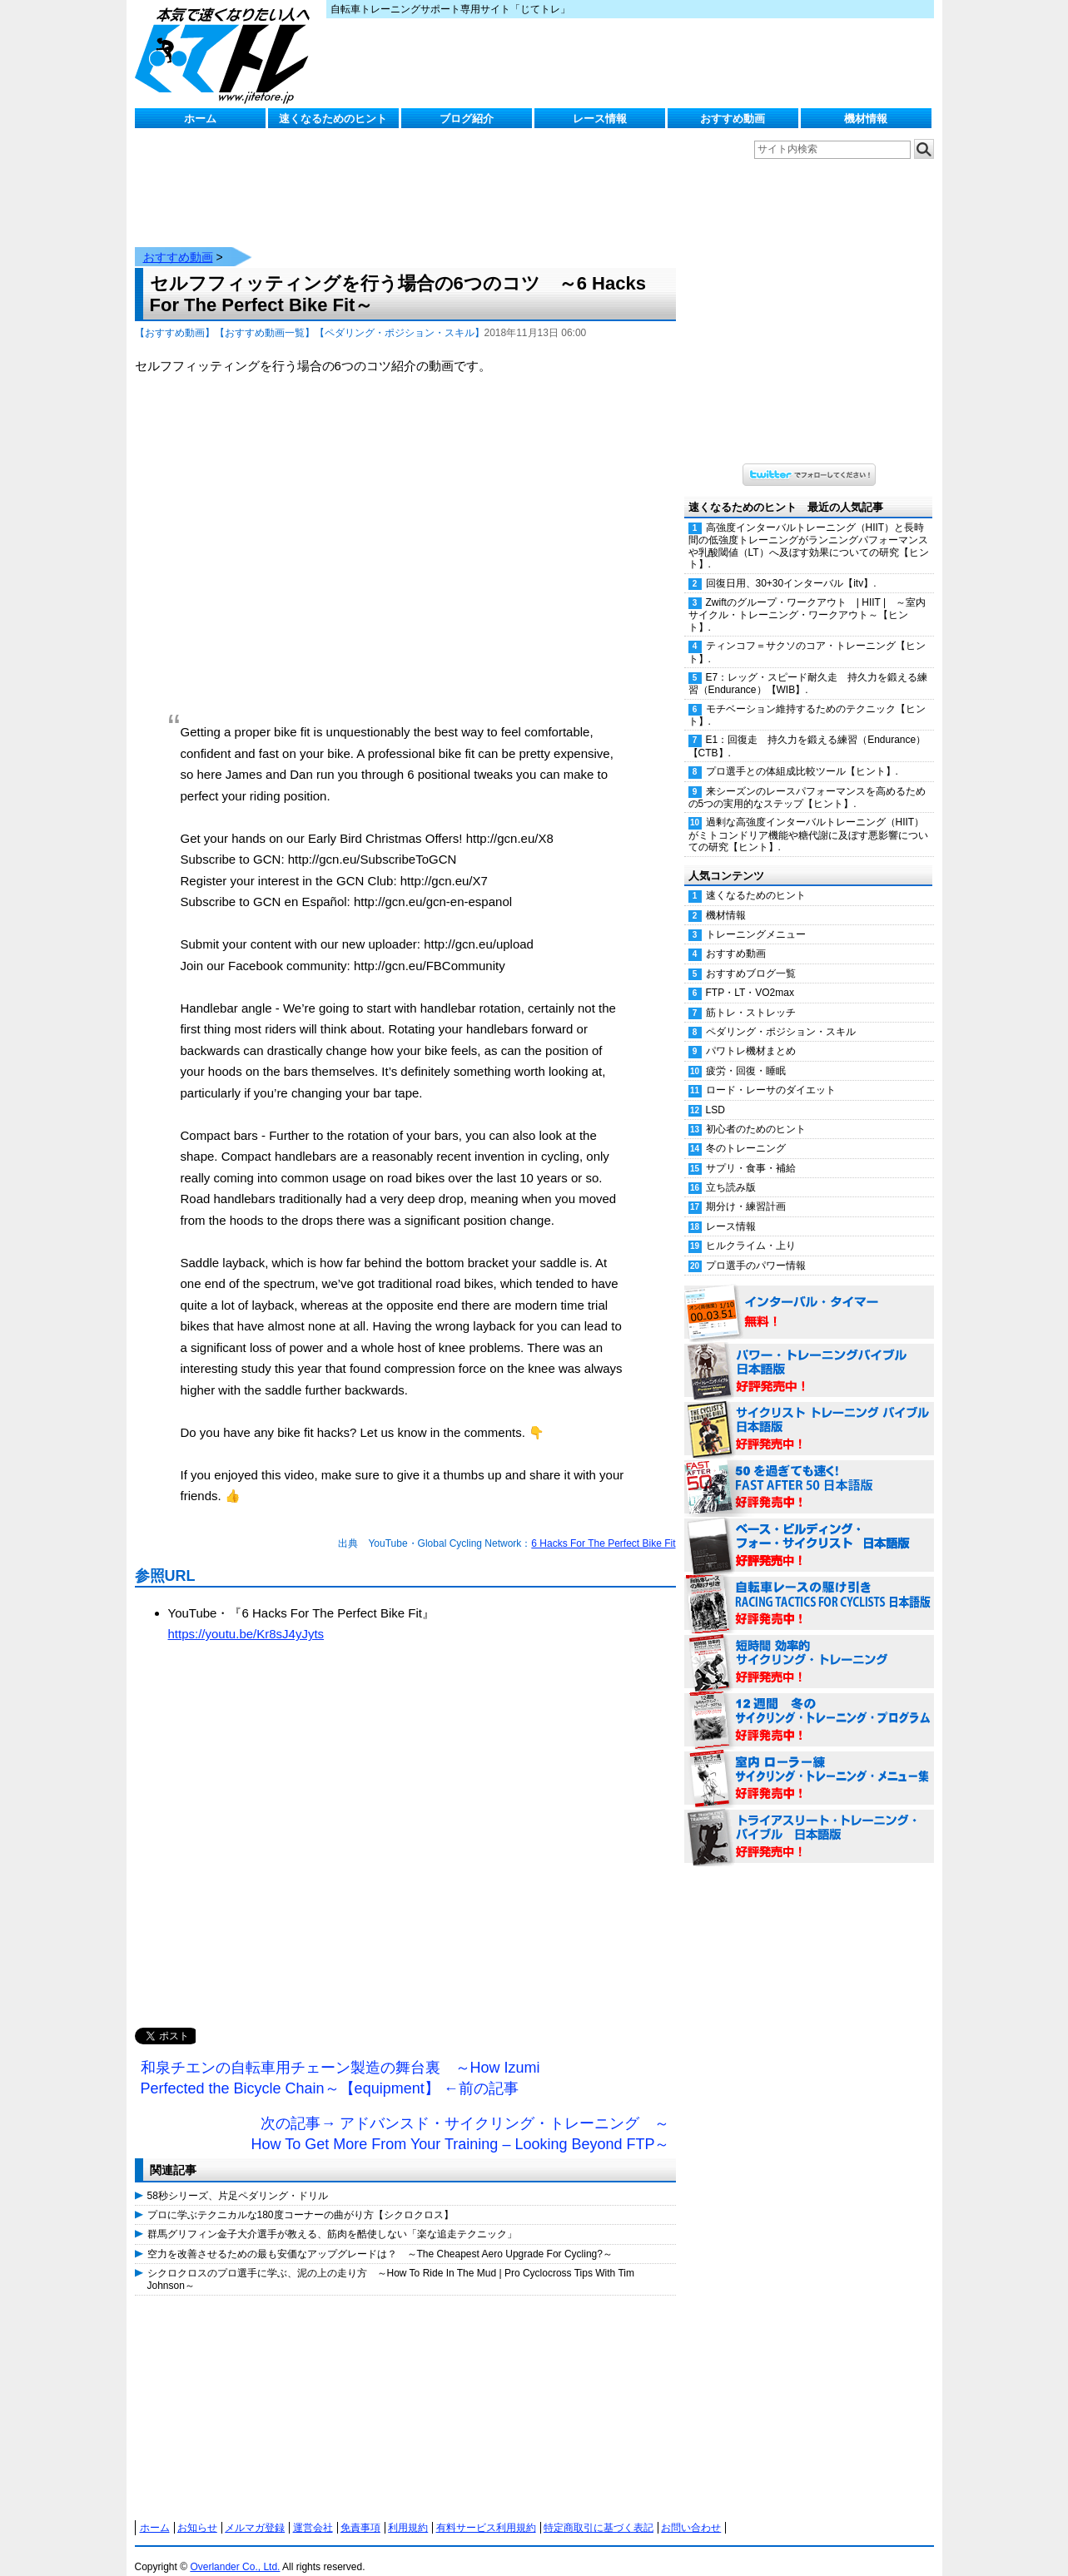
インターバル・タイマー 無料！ (809, 1296)
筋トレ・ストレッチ (751, 996)
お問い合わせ (691, 2511)
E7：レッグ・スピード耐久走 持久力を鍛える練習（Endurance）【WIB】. (808, 667)
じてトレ (226, 54)
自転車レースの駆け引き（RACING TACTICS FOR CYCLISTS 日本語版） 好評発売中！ (809, 1587)
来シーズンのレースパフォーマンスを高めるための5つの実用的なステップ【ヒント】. (807, 781)
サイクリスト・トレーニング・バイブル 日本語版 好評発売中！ (809, 1413)
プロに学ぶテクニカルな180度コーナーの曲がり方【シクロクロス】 (300, 2198)
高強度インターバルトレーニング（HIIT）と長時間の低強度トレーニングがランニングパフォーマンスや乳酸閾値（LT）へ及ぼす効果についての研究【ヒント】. (808, 529)
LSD (715, 1093)
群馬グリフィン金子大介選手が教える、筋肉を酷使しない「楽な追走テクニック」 (332, 2217)
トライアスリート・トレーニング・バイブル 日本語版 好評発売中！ (809, 1820)
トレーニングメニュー (756, 918)
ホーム (200, 118)
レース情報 (600, 118)
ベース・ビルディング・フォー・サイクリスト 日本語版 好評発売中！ (809, 1529)
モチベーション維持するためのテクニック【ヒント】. (807, 698)
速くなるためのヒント (333, 118)
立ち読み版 (731, 1171)
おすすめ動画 (732, 118)
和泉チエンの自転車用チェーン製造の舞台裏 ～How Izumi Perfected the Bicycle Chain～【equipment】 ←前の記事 (340, 2062)
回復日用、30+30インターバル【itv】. (791, 566)
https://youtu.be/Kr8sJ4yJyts (246, 1617)
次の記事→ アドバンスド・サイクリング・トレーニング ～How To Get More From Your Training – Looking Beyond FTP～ (460, 2117)
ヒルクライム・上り (751, 1229)
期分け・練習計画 (746, 1190)
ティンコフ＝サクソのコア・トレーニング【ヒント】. (807, 635)
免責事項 (360, 2511)
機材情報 (865, 118)
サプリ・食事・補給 (751, 1151)
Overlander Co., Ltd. (235, 2550)
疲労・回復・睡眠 (746, 1054)
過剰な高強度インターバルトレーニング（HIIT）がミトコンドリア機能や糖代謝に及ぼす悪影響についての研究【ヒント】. (808, 818)
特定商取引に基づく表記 (598, 2511)
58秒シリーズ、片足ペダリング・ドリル (237, 2179)
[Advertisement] (405, 1836)
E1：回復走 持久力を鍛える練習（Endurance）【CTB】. (807, 729)
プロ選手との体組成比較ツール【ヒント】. (802, 754)
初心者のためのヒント (756, 1112)
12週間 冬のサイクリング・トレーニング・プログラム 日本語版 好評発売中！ (809, 1704)
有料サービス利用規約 (486, 2511)
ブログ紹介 (467, 118)
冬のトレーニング (746, 1131)
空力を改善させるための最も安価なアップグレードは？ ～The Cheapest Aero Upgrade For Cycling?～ (380, 2237)
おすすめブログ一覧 (751, 957)
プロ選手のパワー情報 (756, 1249)
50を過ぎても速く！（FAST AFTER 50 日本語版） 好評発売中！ (809, 1471)
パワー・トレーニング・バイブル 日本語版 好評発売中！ (809, 1354)
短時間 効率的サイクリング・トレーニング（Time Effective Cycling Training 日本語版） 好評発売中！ (809, 1646)
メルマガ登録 (255, 2511)
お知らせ (197, 2511)
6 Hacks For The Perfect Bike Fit (603, 1527)
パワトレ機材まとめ (751, 1034)
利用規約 (408, 2511)
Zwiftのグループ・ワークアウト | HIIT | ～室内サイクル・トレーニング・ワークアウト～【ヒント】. (807, 598)
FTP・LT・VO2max (750, 976)
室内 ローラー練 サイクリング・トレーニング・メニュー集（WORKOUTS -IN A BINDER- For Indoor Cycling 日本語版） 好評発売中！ (809, 1762)
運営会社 (313, 2511)
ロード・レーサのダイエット (771, 1073)
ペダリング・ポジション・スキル (781, 1015)
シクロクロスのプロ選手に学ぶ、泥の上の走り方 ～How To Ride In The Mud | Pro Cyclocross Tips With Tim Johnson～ (390, 2262)
